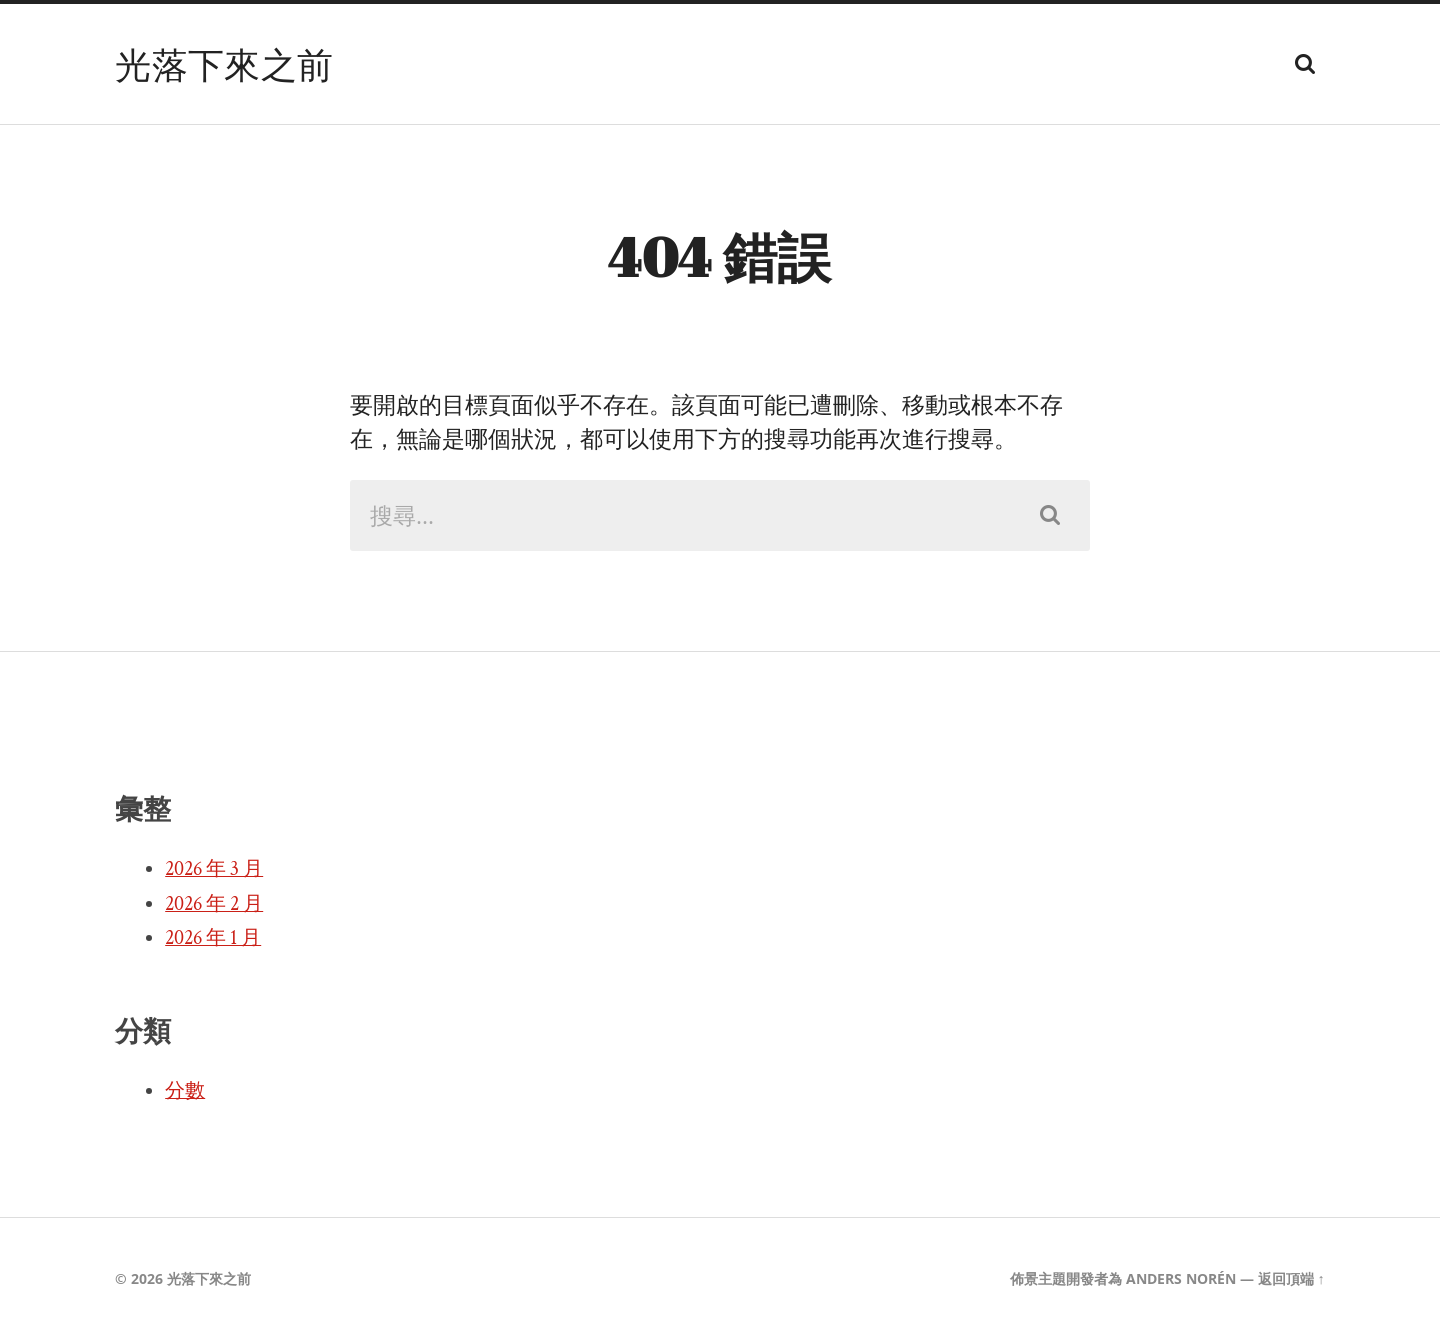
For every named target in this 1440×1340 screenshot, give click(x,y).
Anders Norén (1181, 1278)
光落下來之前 (224, 64)
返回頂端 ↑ (1291, 1278)
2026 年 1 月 (213, 938)
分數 (185, 1091)
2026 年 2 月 (214, 904)
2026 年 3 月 (214, 869)
